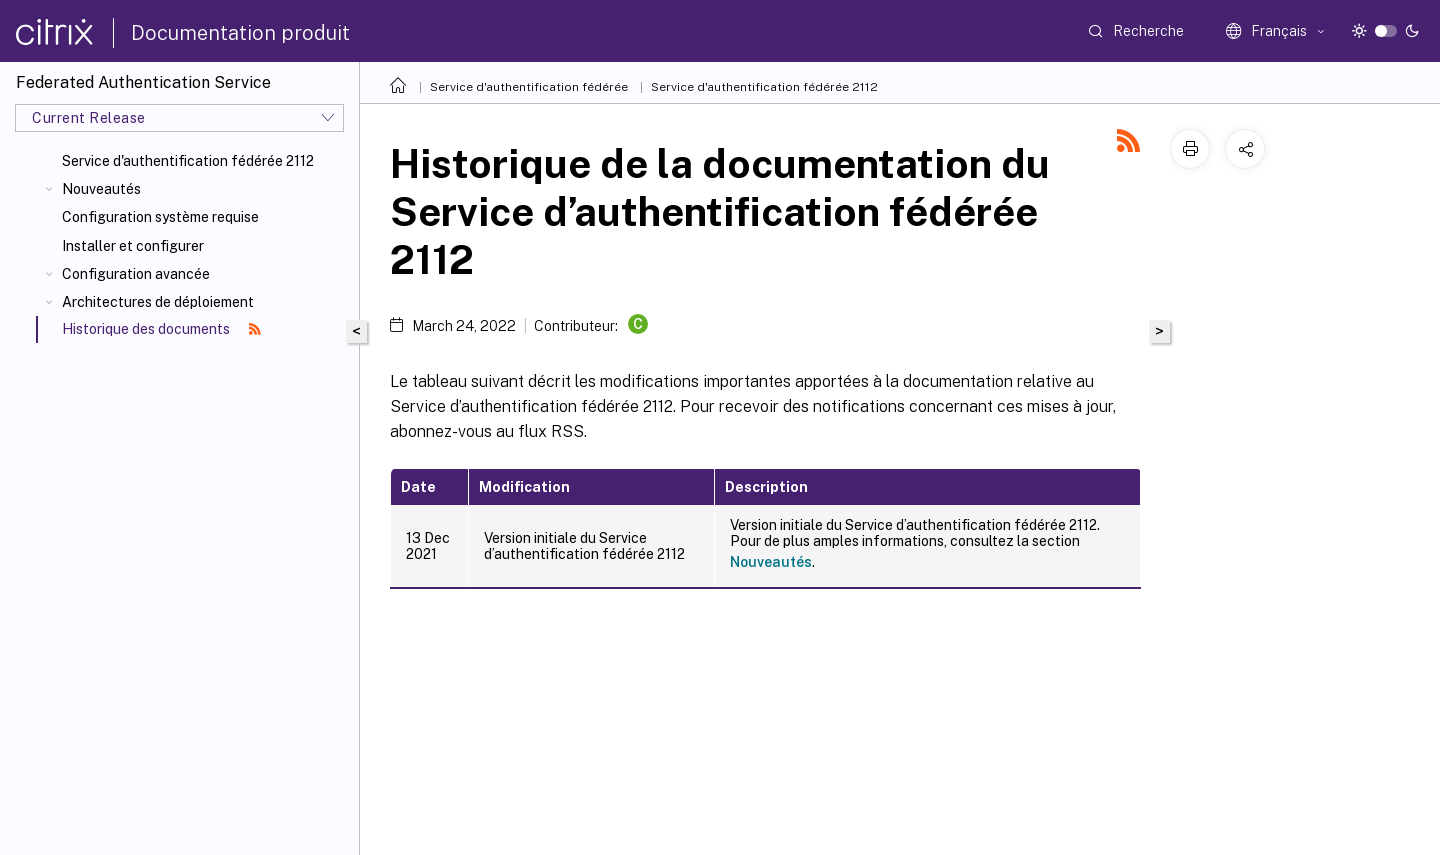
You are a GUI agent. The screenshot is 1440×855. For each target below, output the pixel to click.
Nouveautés (101, 189)
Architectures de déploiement (158, 302)
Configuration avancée (136, 274)
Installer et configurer (133, 246)
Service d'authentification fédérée (529, 87)
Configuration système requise (160, 217)
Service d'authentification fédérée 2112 (188, 161)
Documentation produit (240, 33)
